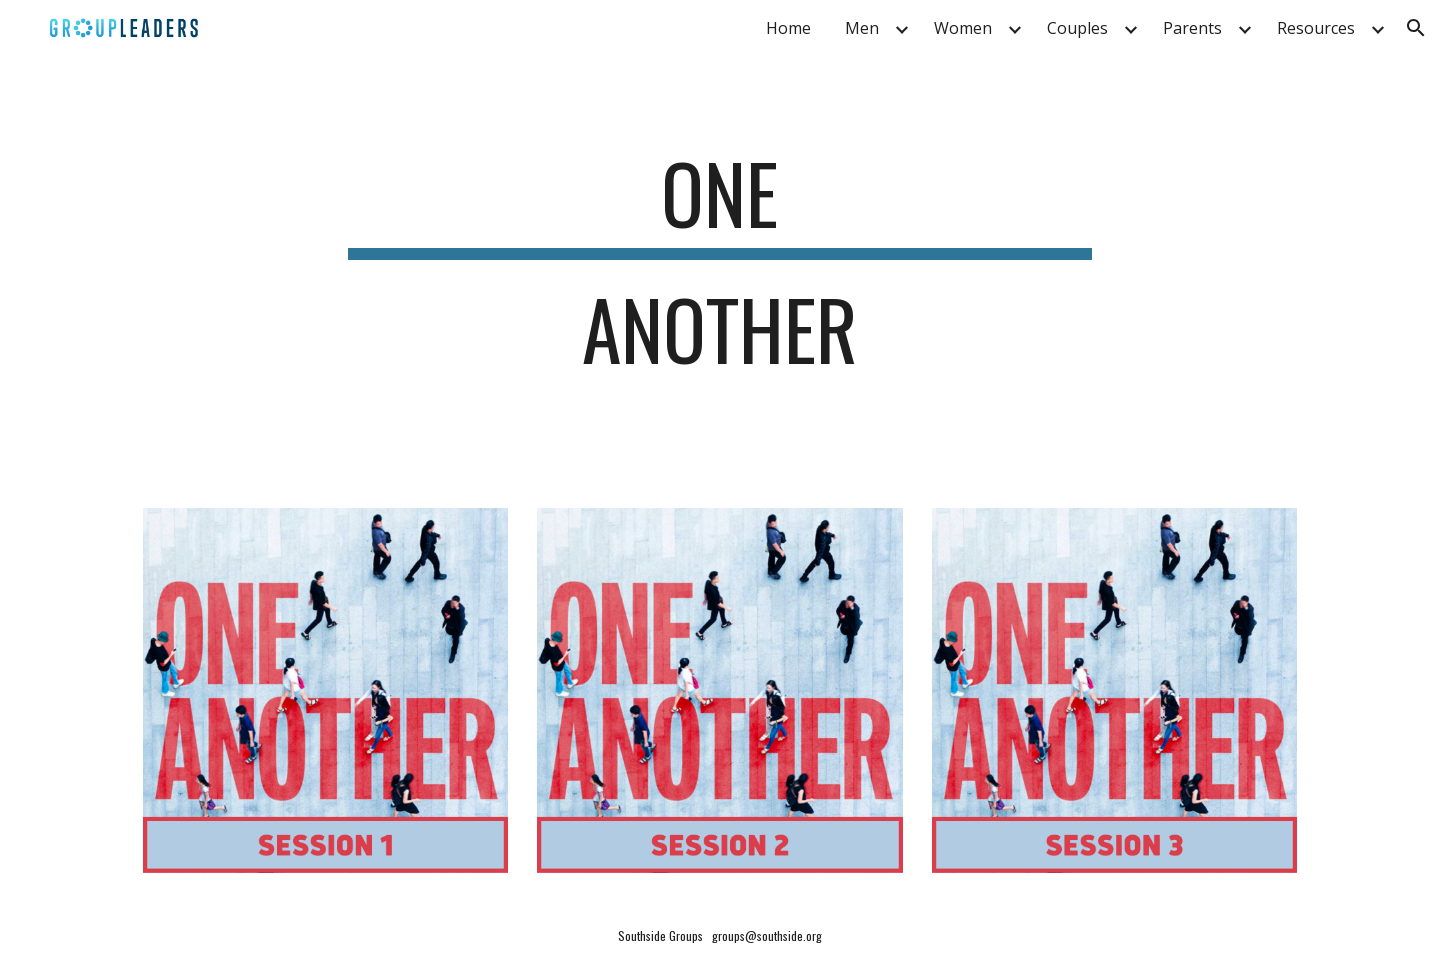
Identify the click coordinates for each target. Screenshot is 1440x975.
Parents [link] (1192, 28)
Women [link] (963, 28)
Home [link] (788, 28)
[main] (720, 270)
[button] (1416, 28)
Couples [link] (1077, 28)
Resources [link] (1316, 28)
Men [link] (862, 28)
